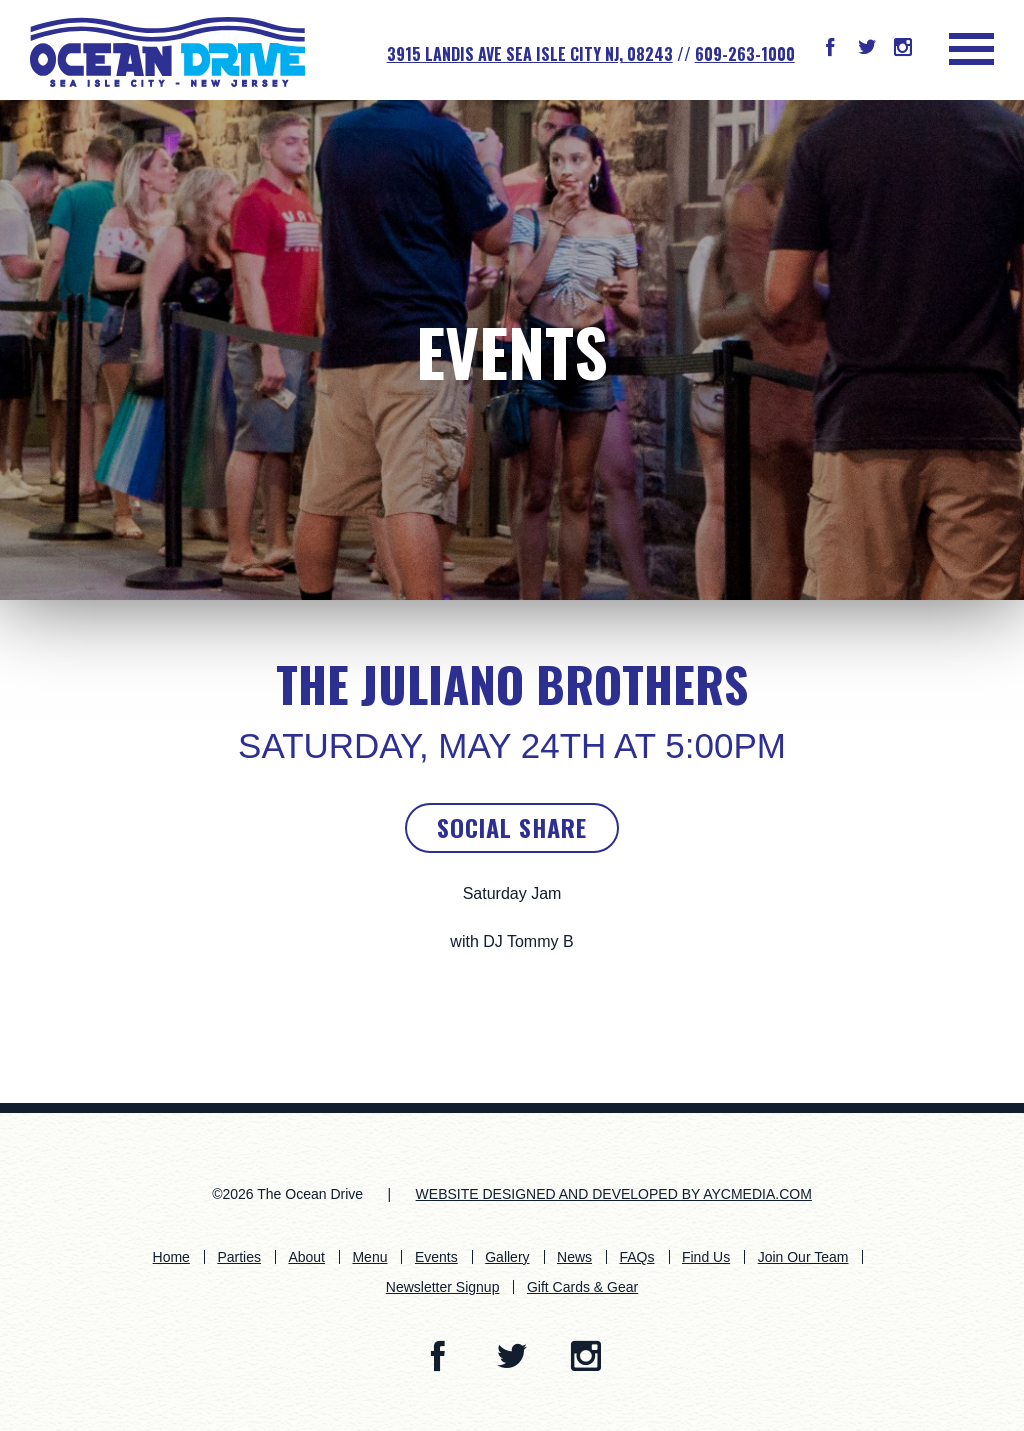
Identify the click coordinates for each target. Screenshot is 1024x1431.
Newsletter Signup (443, 1287)
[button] (830, 49)
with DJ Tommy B (511, 941)
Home (171, 1257)
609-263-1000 (745, 54)
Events (512, 350)
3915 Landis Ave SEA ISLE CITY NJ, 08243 (530, 54)
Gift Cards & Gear (582, 1287)
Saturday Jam (512, 893)
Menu (369, 1257)
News (574, 1257)
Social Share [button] (512, 827)
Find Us (706, 1257)
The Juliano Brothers (512, 684)
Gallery (507, 1257)
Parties (239, 1257)
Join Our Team (803, 1257)
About (306, 1257)
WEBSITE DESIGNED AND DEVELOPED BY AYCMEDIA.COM (614, 1194)
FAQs (636, 1257)
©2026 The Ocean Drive (287, 1194)
